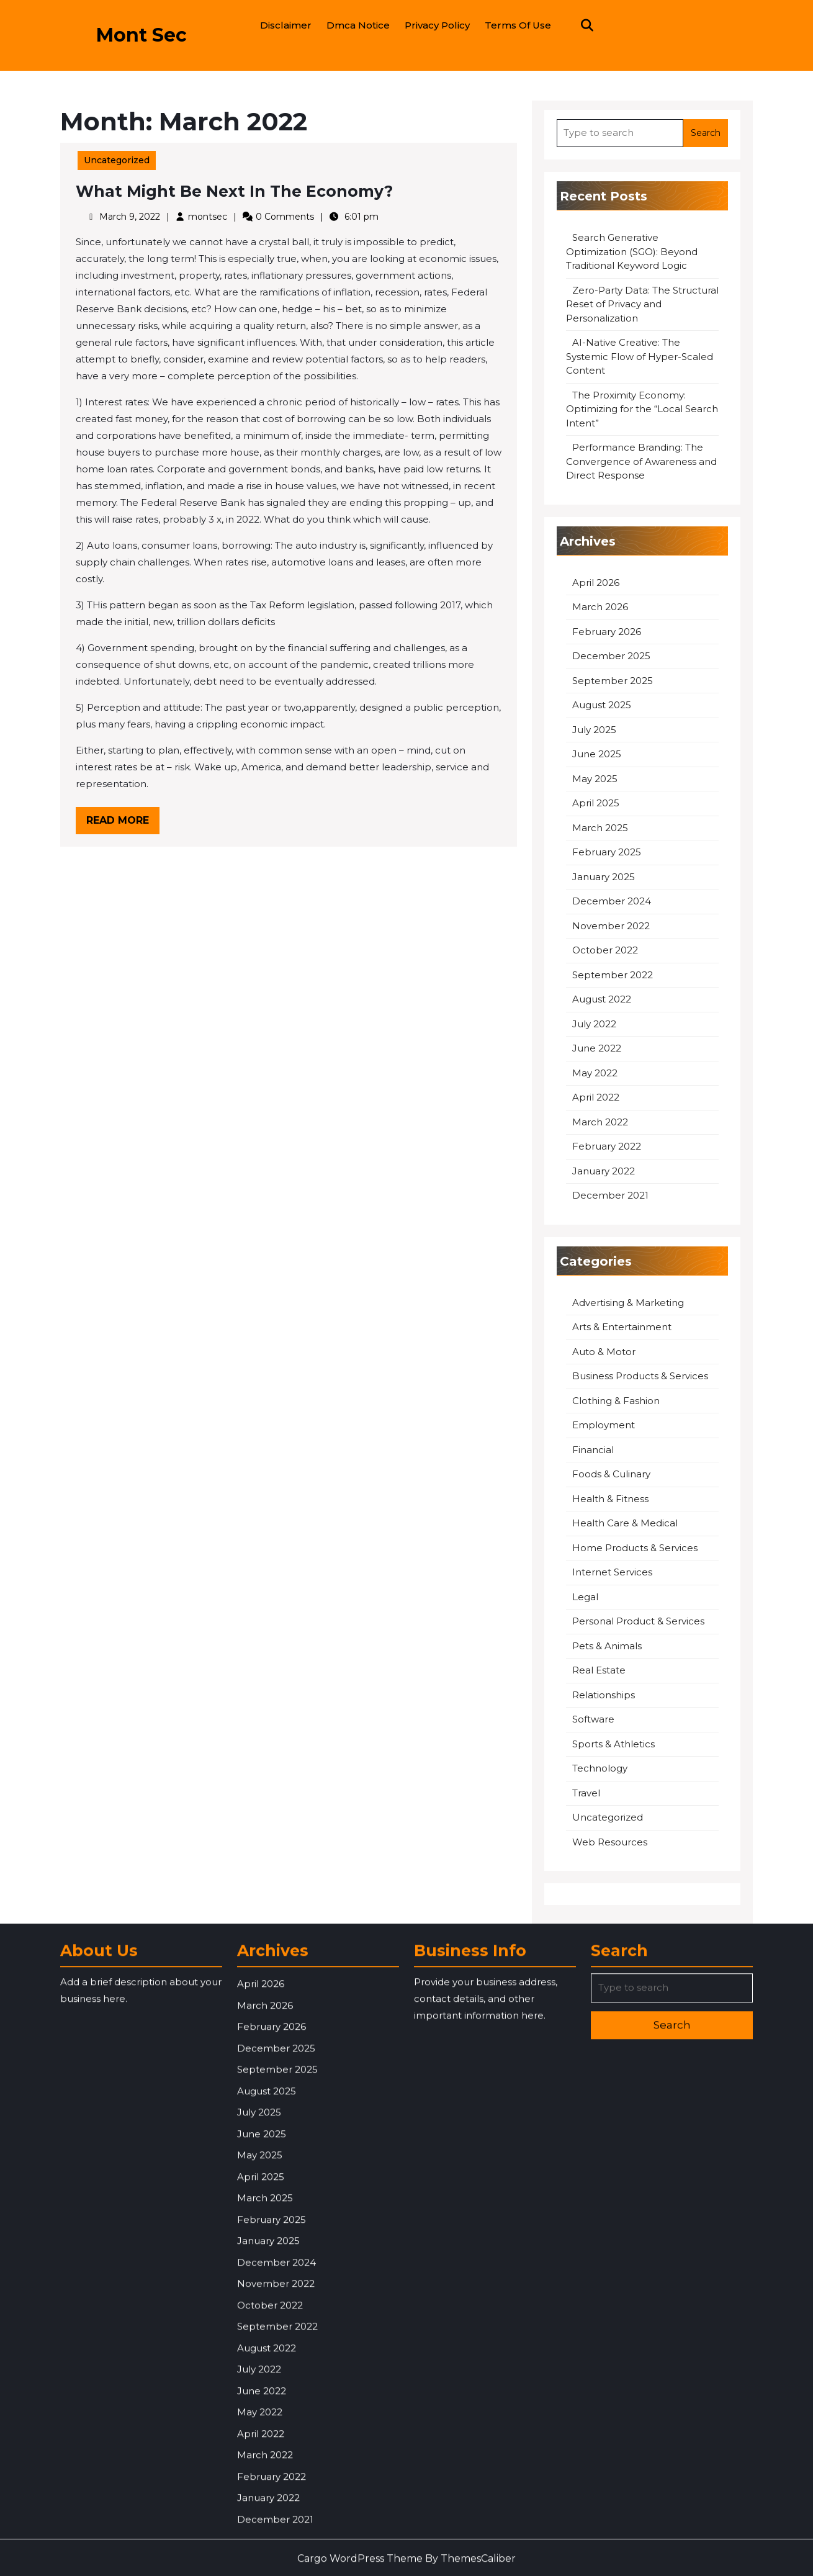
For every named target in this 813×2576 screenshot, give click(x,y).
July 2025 (594, 730)
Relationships (603, 1695)
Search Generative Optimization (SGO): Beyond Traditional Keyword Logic (632, 251)
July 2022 (594, 1024)
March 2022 (600, 1122)
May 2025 (595, 779)
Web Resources (609, 1842)
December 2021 (610, 1195)
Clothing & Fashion (616, 1401)
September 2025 (612, 681)
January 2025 (603, 877)
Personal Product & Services (638, 1621)
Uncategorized (117, 160)
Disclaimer (286, 25)
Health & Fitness (610, 1499)
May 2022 (595, 1073)
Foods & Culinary (611, 1474)
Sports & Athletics (613, 1744)
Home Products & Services (635, 1548)
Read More (122, 823)
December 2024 (611, 901)
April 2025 (595, 803)
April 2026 (595, 582)
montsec (207, 216)
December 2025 (611, 656)
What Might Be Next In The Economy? (234, 191)
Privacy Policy (437, 25)
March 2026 (600, 607)
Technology (599, 1768)
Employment (603, 1425)
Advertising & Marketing (628, 1302)
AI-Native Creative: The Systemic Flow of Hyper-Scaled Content (639, 356)
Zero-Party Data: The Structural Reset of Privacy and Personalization (642, 304)
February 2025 (606, 852)
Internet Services (612, 1572)
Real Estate (599, 1670)
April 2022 (595, 1097)
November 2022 (611, 926)
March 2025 (600, 828)
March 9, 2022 (129, 216)
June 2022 (596, 1048)
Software (593, 1719)
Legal (585, 1597)
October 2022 (605, 950)
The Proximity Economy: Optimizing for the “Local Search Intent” (642, 409)
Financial (593, 1450)
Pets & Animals (607, 1646)
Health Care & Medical (625, 1523)
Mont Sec (141, 35)
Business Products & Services (640, 1376)
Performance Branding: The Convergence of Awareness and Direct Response (641, 461)
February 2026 (606, 631)
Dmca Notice (358, 25)
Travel (586, 1793)
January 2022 (603, 1171)
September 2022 (612, 975)
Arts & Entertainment (622, 1327)
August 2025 (601, 705)
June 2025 (596, 754)
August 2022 (601, 999)
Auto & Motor (604, 1352)
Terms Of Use (518, 25)
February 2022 (606, 1146)
